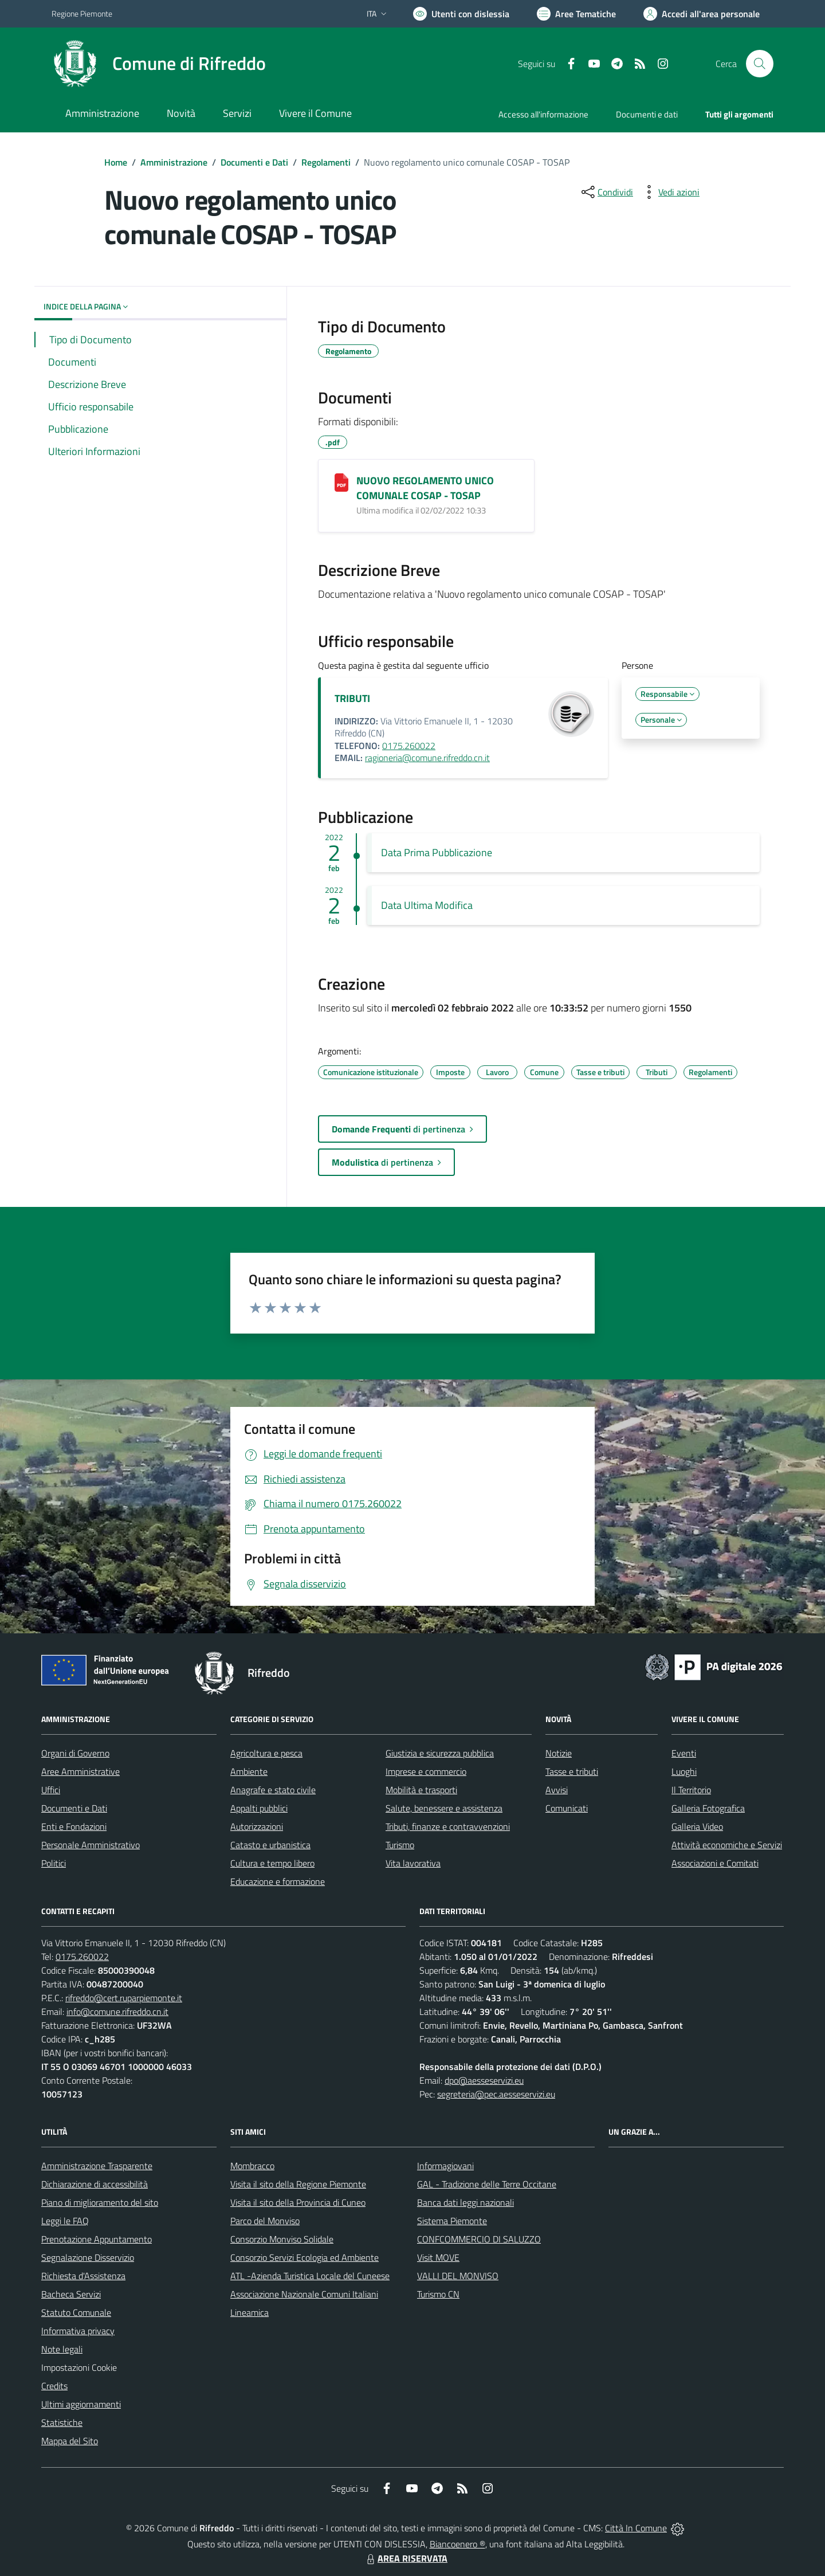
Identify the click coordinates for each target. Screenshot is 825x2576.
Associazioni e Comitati (715, 1863)
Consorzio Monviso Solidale (281, 2239)
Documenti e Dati (254, 162)
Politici (53, 1863)
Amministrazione (173, 162)
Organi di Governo (75, 1753)
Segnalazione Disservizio (87, 2257)
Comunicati (566, 1808)
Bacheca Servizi (71, 2294)
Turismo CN (438, 2294)
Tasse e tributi (571, 1771)
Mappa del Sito (69, 2441)
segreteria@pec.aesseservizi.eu (496, 2094)
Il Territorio (691, 1790)
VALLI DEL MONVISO (457, 2276)
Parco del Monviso (265, 2221)
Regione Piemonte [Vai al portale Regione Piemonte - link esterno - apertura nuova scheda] (82, 13)
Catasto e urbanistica (270, 1845)
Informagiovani (445, 2166)
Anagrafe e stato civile (273, 1790)
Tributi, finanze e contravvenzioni (448, 1826)
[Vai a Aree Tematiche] (576, 14)
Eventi (683, 1753)
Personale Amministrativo (90, 1845)
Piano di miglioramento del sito (99, 2202)
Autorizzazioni (256, 1826)
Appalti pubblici (259, 1808)
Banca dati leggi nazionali (465, 2202)
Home (115, 162)
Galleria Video (697, 1826)
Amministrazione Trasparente (96, 2166)
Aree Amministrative (80, 1771)
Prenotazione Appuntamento (96, 2239)
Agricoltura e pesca (266, 1753)
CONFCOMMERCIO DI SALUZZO (479, 2239)
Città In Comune (636, 2528)
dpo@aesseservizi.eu (484, 2080)
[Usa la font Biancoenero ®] (461, 14)
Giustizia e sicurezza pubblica (440, 1753)
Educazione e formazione (277, 1881)
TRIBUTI (352, 698)
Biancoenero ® (457, 2544)
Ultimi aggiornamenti (81, 2404)
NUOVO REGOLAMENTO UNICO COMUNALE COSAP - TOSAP (425, 488)
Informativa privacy (78, 2331)
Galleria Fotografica (708, 1808)
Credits (54, 2386)
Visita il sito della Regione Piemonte (298, 2184)
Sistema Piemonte (452, 2221)
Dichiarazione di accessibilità (94, 2184)
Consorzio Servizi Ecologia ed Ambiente (304, 2257)
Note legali (61, 2349)
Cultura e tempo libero (272, 1863)
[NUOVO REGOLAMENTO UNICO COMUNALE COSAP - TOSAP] (341, 482)
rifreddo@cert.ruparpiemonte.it (123, 1998)
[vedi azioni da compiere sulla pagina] (670, 192)
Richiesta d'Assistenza (83, 2276)
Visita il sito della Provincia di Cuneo (298, 2202)
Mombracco (252, 2166)
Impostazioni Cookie (79, 2367)
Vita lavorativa (413, 1863)
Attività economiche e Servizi (726, 1845)
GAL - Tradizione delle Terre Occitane (486, 2184)
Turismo (400, 1845)
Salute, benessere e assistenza (444, 1808)
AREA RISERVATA (405, 2558)
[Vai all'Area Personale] (701, 14)
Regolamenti (326, 162)
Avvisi (556, 1790)
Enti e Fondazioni (74, 1826)
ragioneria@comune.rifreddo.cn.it (427, 757)
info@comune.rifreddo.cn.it (117, 2011)
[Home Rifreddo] (159, 63)
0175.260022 (408, 745)
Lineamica (249, 2312)
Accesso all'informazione (543, 114)
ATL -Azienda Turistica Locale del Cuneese (310, 2276)
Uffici (50, 1790)
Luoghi (684, 1771)
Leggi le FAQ (65, 2221)
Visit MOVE (438, 2257)
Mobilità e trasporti (421, 1790)
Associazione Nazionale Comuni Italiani (304, 2294)
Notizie (558, 1753)
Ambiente (249, 1771)
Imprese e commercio (426, 1771)
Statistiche (61, 2422)
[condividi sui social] (606, 192)
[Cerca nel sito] (759, 63)
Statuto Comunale (76, 2312)
